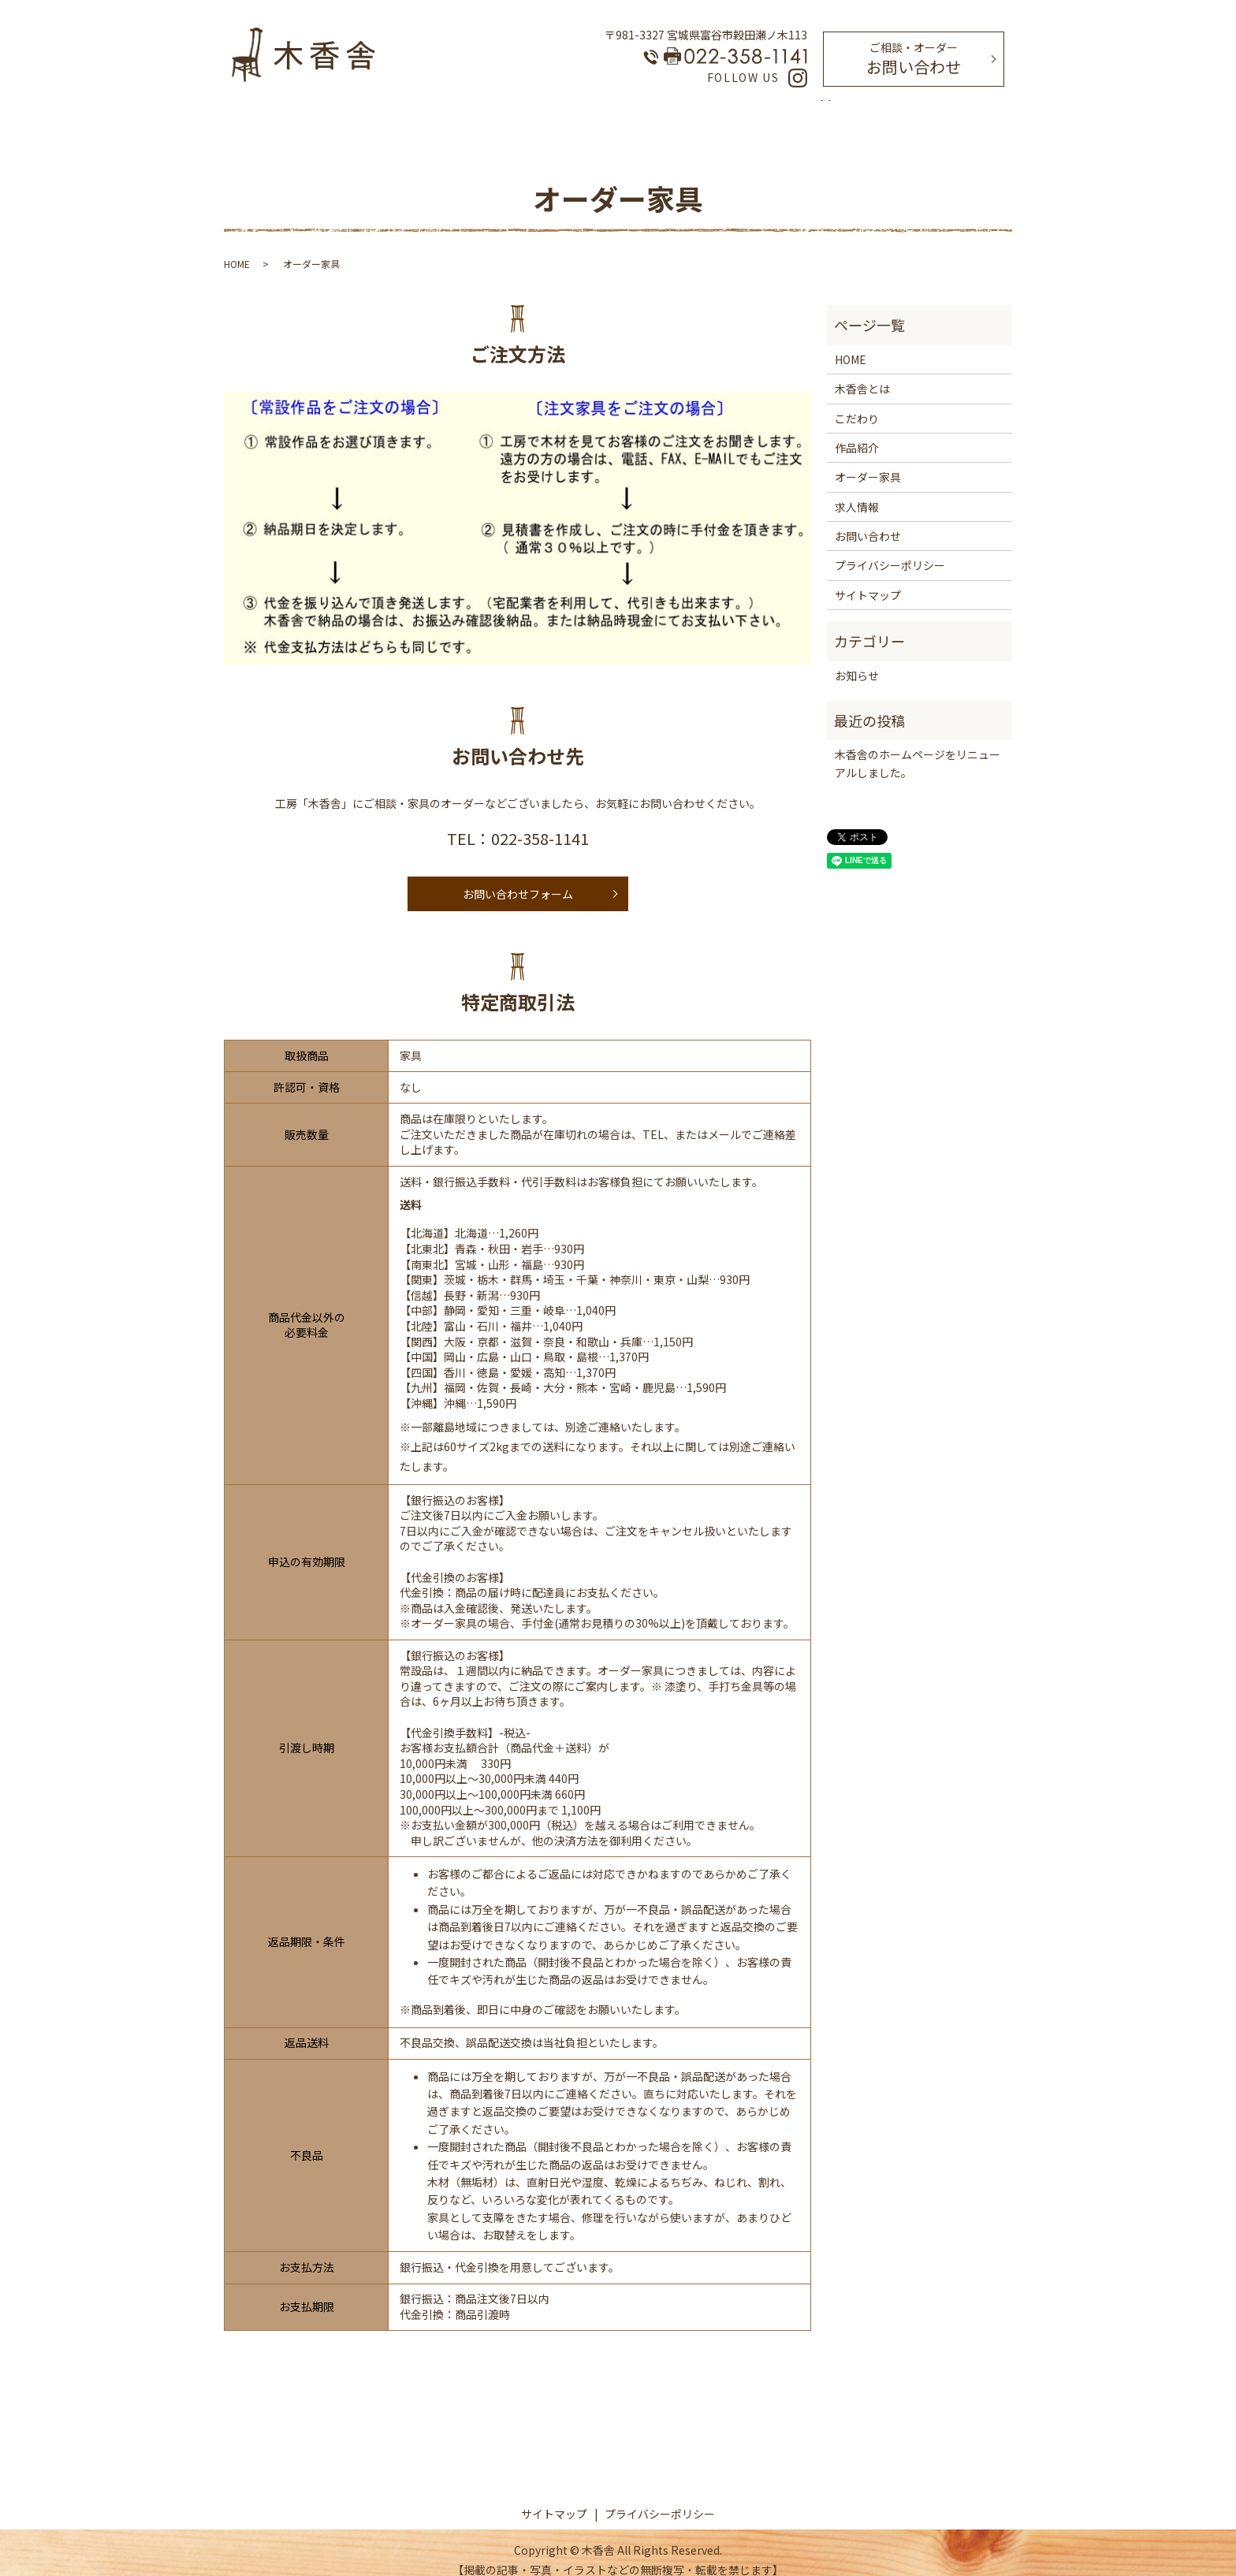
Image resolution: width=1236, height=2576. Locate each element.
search (827, 111)
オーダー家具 (638, 109)
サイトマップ (868, 580)
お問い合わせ (913, 58)
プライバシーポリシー (890, 550)
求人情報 (782, 109)
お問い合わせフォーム (518, 879)
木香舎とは (489, 109)
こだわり (561, 109)
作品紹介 (716, 109)
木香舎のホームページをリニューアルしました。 (917, 748)
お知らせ (857, 660)
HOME (424, 109)
